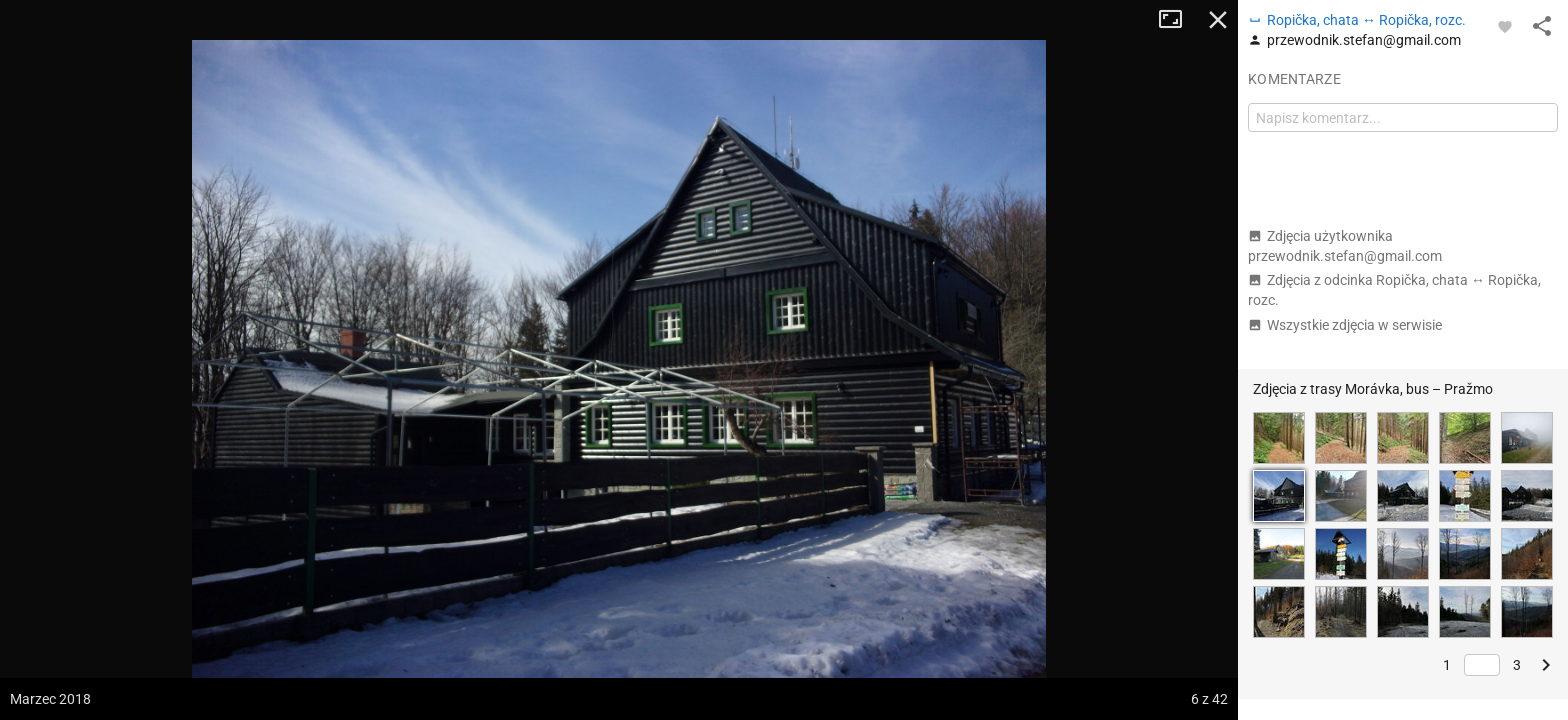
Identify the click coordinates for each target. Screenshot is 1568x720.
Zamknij (1218, 20)
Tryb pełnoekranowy (1178, 20)
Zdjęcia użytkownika (1345, 246)
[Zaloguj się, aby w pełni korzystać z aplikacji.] (1505, 26)
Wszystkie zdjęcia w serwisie (1345, 325)
